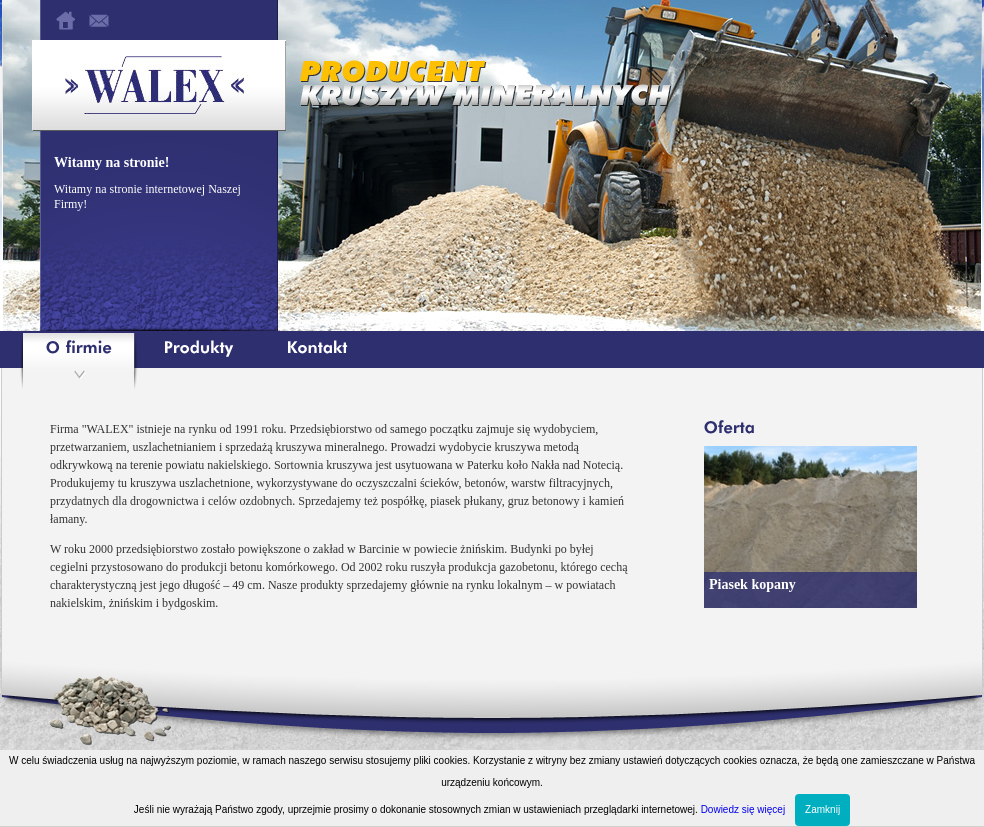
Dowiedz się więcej (743, 809)
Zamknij (822, 809)
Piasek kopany (752, 584)
